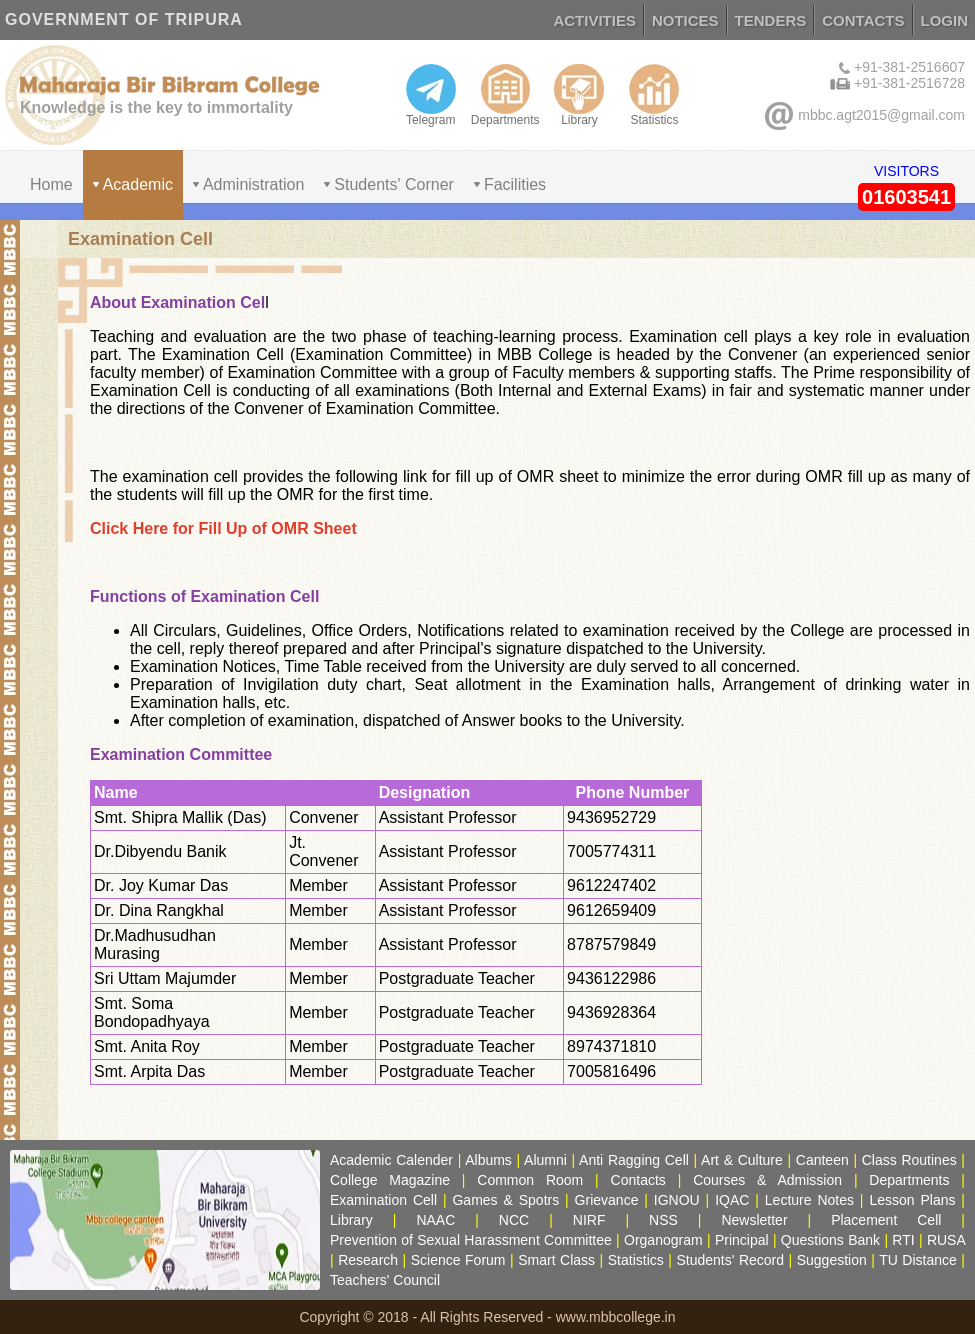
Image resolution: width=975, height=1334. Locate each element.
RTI (903, 1240)
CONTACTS (863, 20)
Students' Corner (394, 184)
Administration (253, 184)
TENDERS (771, 20)
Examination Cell (383, 1200)
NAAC (435, 1220)
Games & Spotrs (505, 1200)
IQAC (732, 1200)
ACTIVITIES (594, 20)
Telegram (431, 95)
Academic (138, 184)
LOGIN (945, 20)
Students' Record (730, 1260)
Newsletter (754, 1220)
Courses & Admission (767, 1180)
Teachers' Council (385, 1280)
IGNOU (677, 1200)
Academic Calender (391, 1160)
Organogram (663, 1240)
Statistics (654, 95)
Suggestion (832, 1260)
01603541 (906, 197)
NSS (663, 1220)
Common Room (530, 1180)
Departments (505, 95)
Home (51, 184)
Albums (488, 1160)
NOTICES (685, 20)
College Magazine (390, 1180)
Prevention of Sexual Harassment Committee (471, 1240)
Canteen (822, 1160)
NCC (514, 1220)
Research (368, 1260)
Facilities (515, 184)
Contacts (638, 1180)
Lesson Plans (912, 1200)
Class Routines (909, 1160)
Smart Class (556, 1260)
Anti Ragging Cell (634, 1160)
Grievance (607, 1200)
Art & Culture (742, 1160)
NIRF (589, 1220)
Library (579, 95)
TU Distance (918, 1260)
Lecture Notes (809, 1200)
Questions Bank (830, 1240)
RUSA (946, 1240)
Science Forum (458, 1260)
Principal (742, 1240)
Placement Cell (886, 1220)
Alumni (545, 1160)
